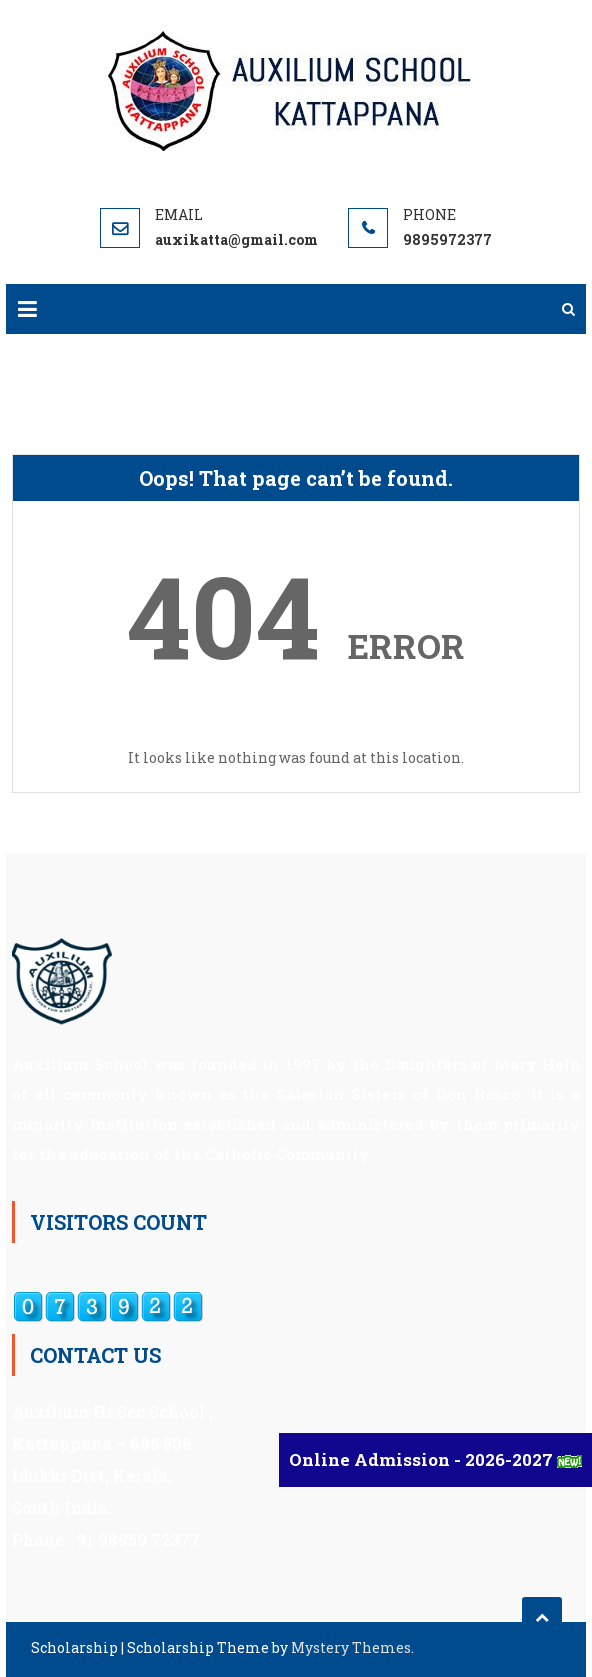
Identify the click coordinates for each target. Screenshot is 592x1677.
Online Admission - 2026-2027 (423, 1459)
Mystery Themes (351, 1647)
